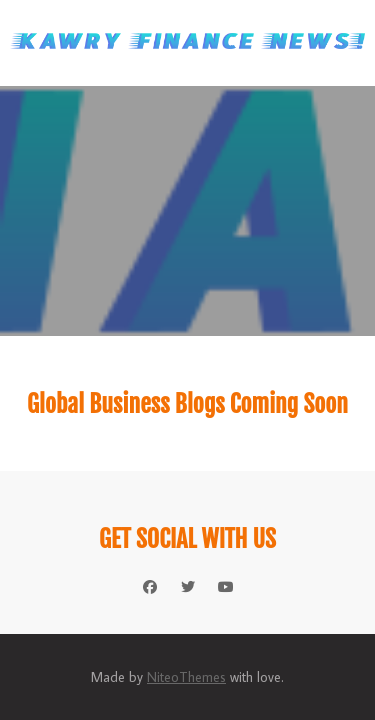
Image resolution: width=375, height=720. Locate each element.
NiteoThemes (186, 677)
